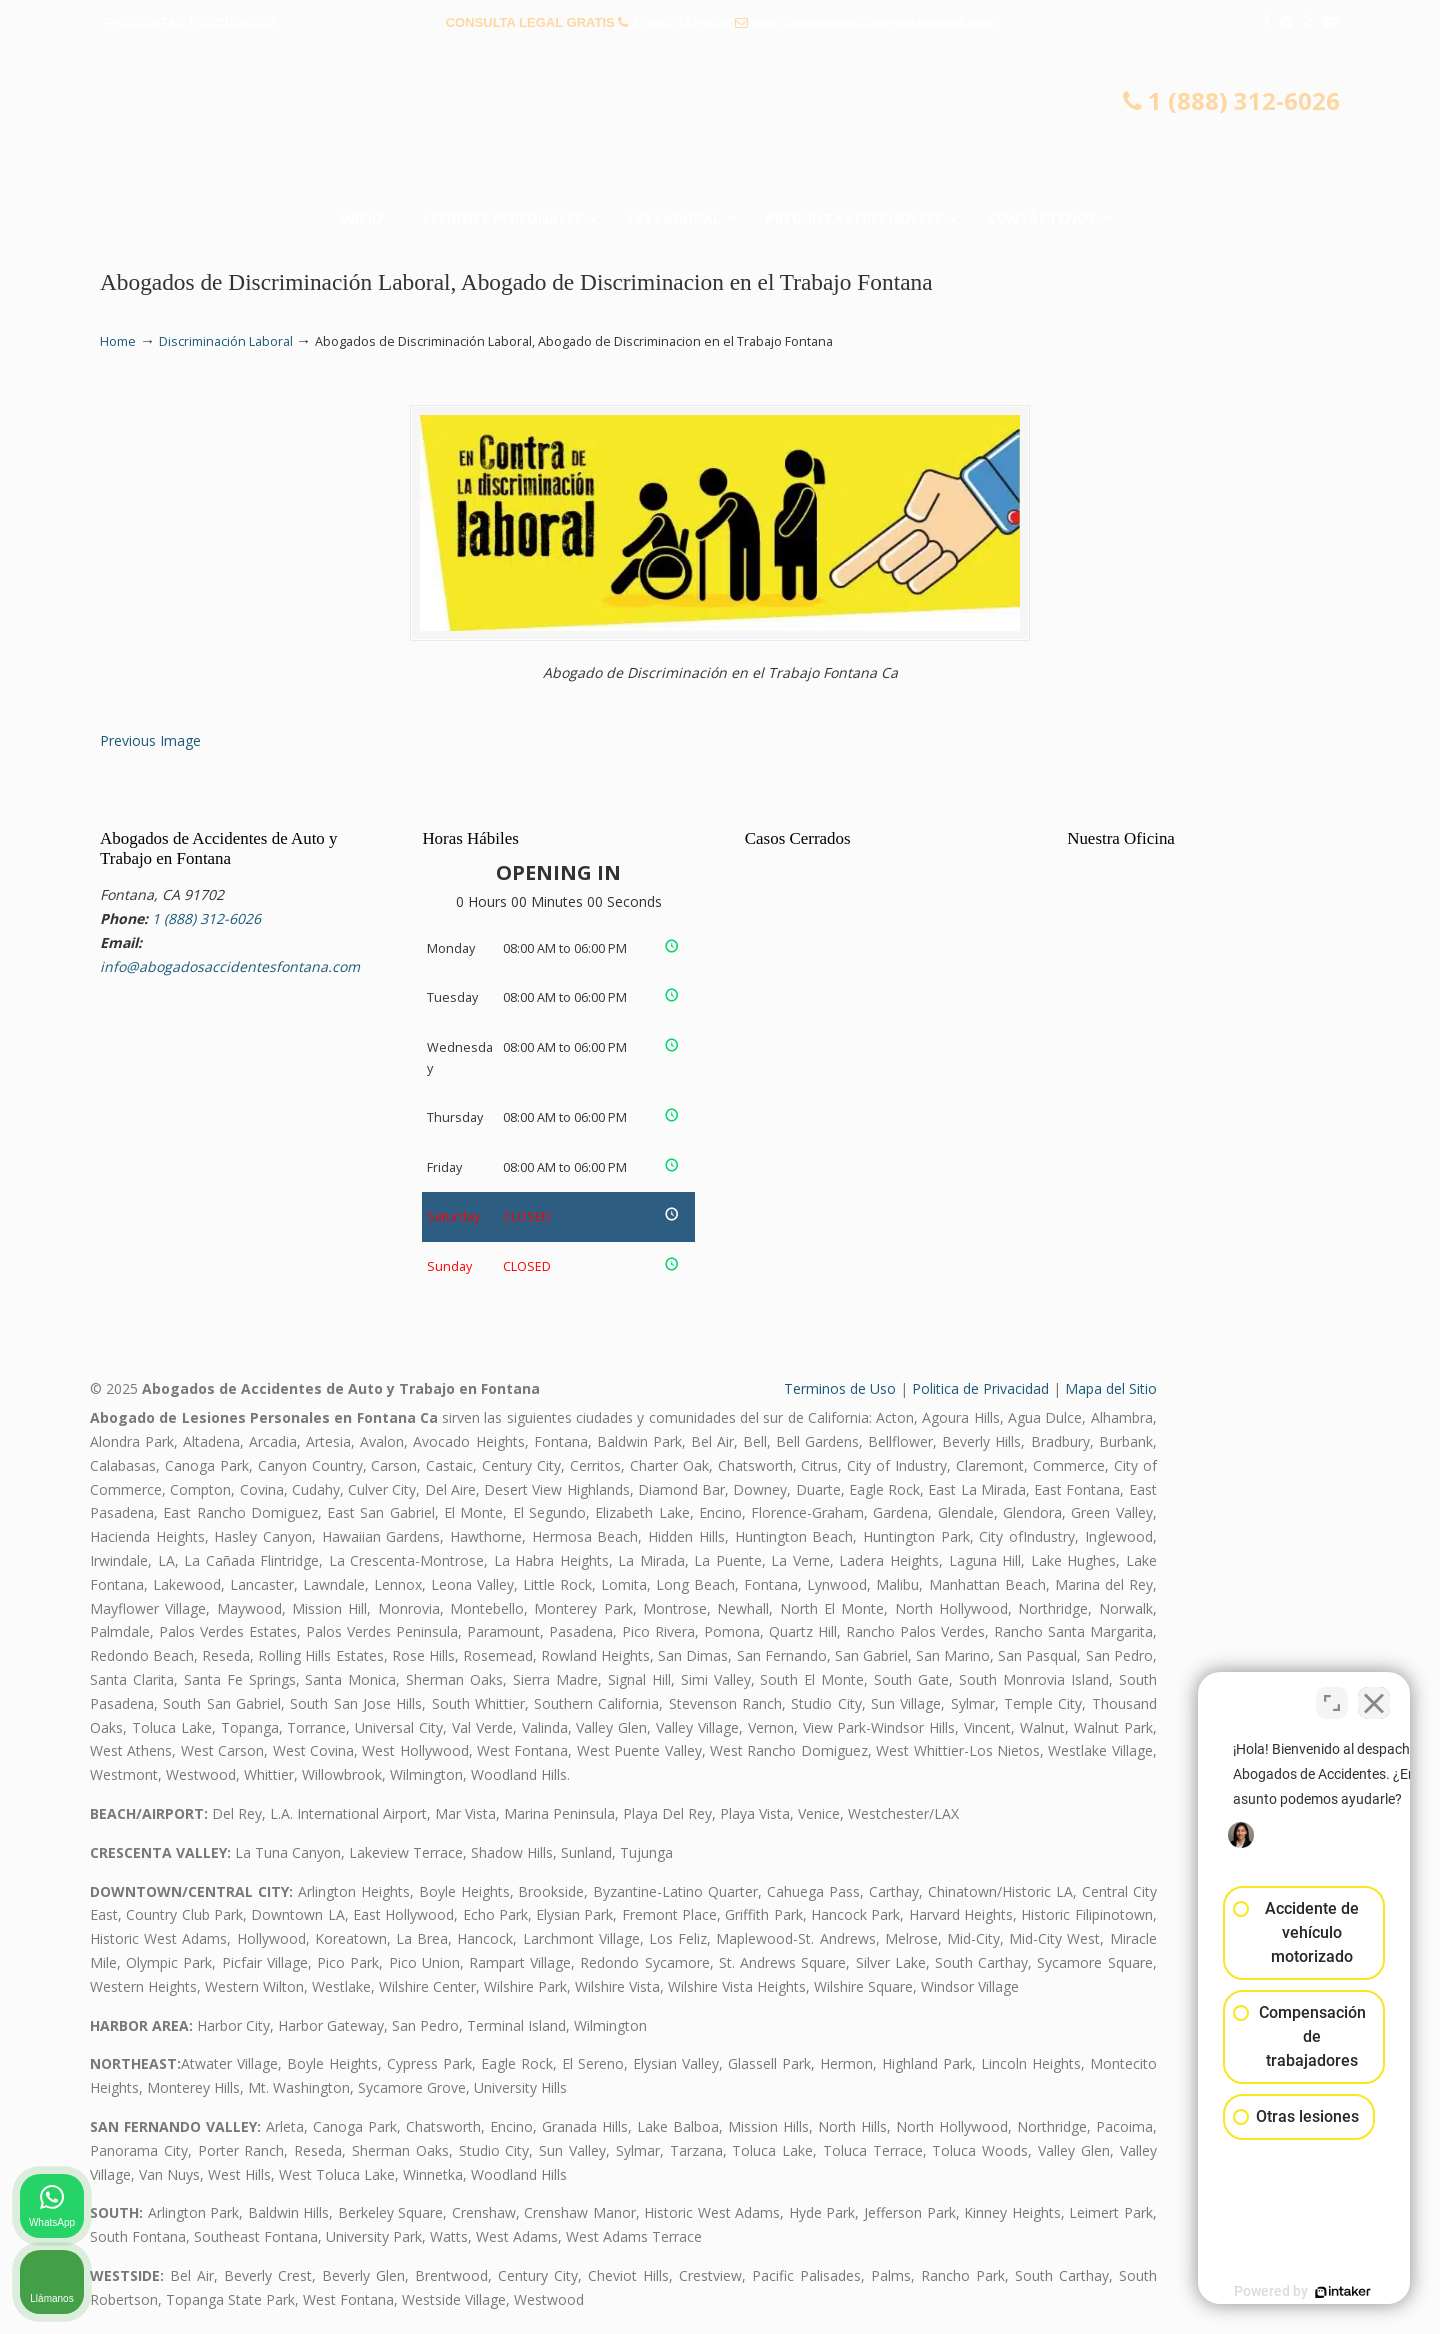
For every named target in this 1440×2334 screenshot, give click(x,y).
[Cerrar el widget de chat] (1374, 1695)
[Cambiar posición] (1332, 1695)
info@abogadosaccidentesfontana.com (873, 22)
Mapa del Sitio (1111, 1388)
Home (118, 341)
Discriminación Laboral (226, 341)
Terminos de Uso (840, 1388)
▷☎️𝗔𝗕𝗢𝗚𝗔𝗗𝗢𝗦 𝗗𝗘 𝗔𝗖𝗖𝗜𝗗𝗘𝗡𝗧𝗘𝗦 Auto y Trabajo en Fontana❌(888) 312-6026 (720, 125)
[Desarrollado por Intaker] (1270, 2292)
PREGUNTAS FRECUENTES (191, 22)
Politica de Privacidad (980, 1388)
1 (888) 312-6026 (682, 22)
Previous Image (150, 740)
